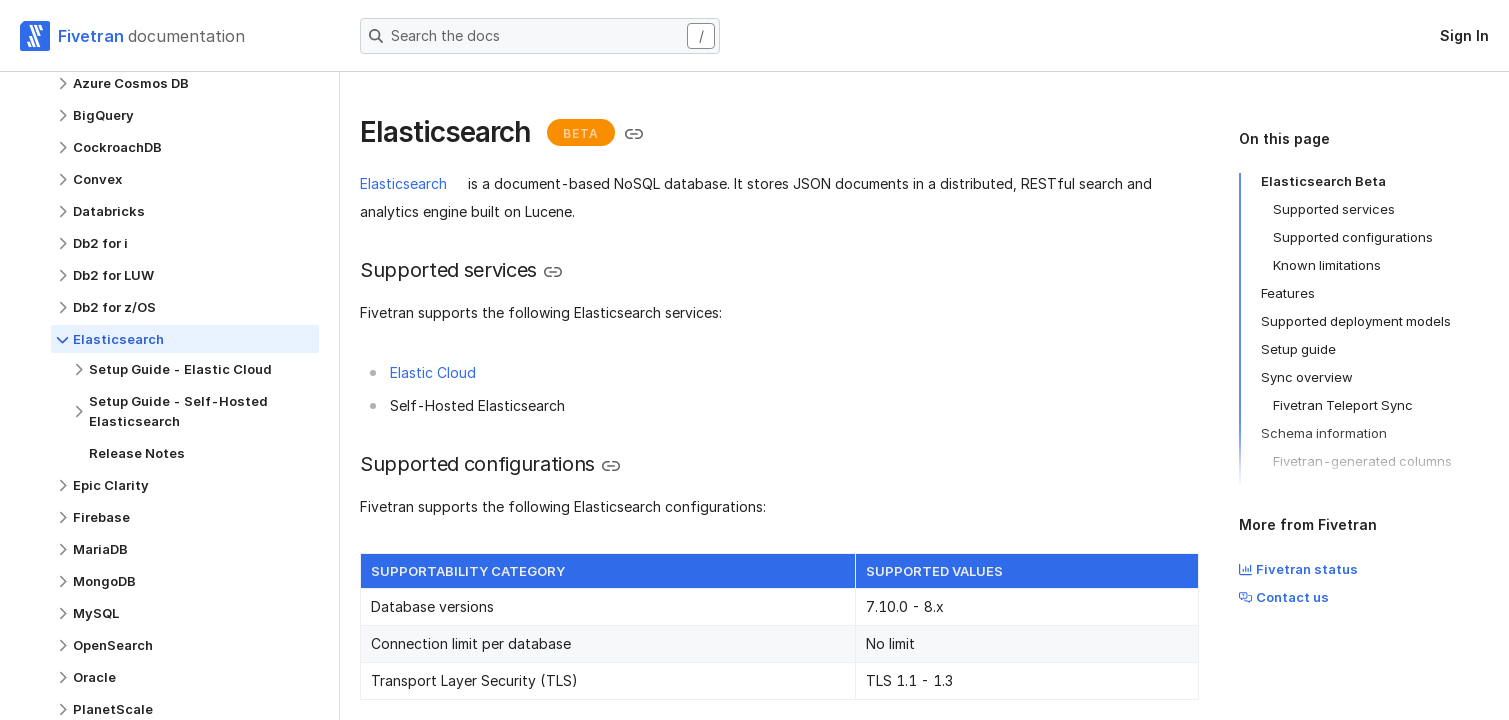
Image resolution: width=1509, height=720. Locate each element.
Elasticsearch (403, 183)
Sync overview (1307, 377)
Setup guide (1298, 349)
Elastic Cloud (433, 372)
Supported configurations (1353, 237)
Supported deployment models (1356, 321)
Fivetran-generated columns (1362, 461)
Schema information (1324, 433)
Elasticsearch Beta (1323, 181)
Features (1288, 293)
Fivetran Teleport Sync (1343, 405)
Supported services (1334, 209)
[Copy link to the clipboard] (634, 134)
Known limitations (1327, 265)
